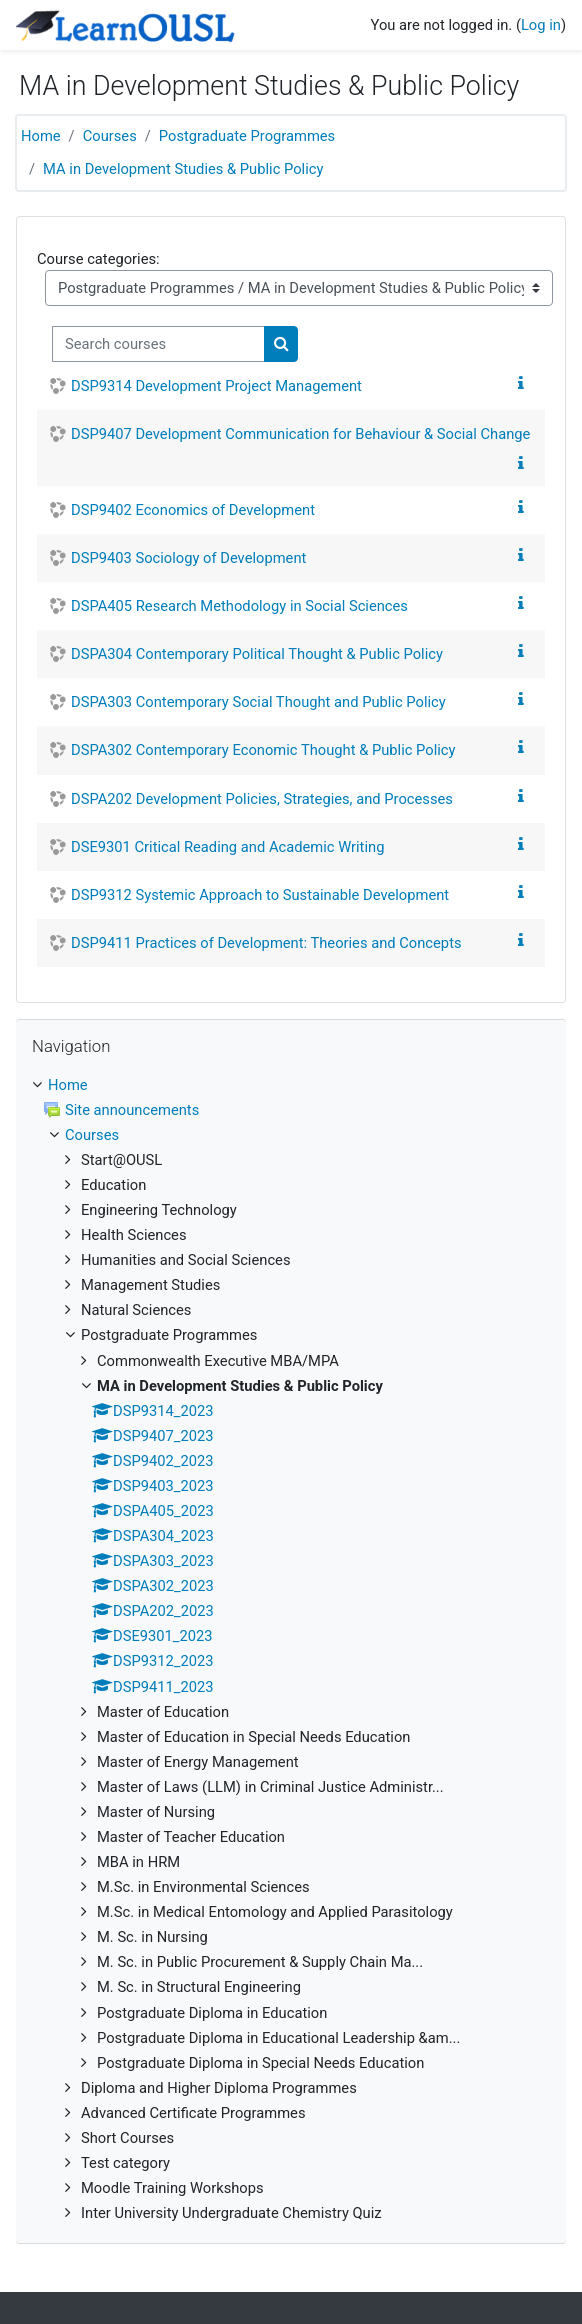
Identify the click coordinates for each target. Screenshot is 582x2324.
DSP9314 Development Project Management (216, 386)
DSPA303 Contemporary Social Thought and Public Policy (258, 702)
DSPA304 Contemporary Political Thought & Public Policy (257, 654)
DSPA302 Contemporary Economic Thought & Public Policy (263, 750)
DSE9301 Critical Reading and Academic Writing (227, 847)
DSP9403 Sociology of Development (188, 558)
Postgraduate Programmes (247, 136)
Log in (541, 25)
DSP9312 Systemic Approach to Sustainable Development (260, 895)
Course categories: (98, 259)
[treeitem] (291, 1649)
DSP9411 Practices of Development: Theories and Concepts (266, 943)
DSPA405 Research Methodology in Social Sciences (239, 606)
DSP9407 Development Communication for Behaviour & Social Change (300, 434)
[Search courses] (158, 344)
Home (41, 136)
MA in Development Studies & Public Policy (183, 169)
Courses (110, 136)
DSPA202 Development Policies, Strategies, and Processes (262, 799)
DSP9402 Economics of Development (193, 510)
